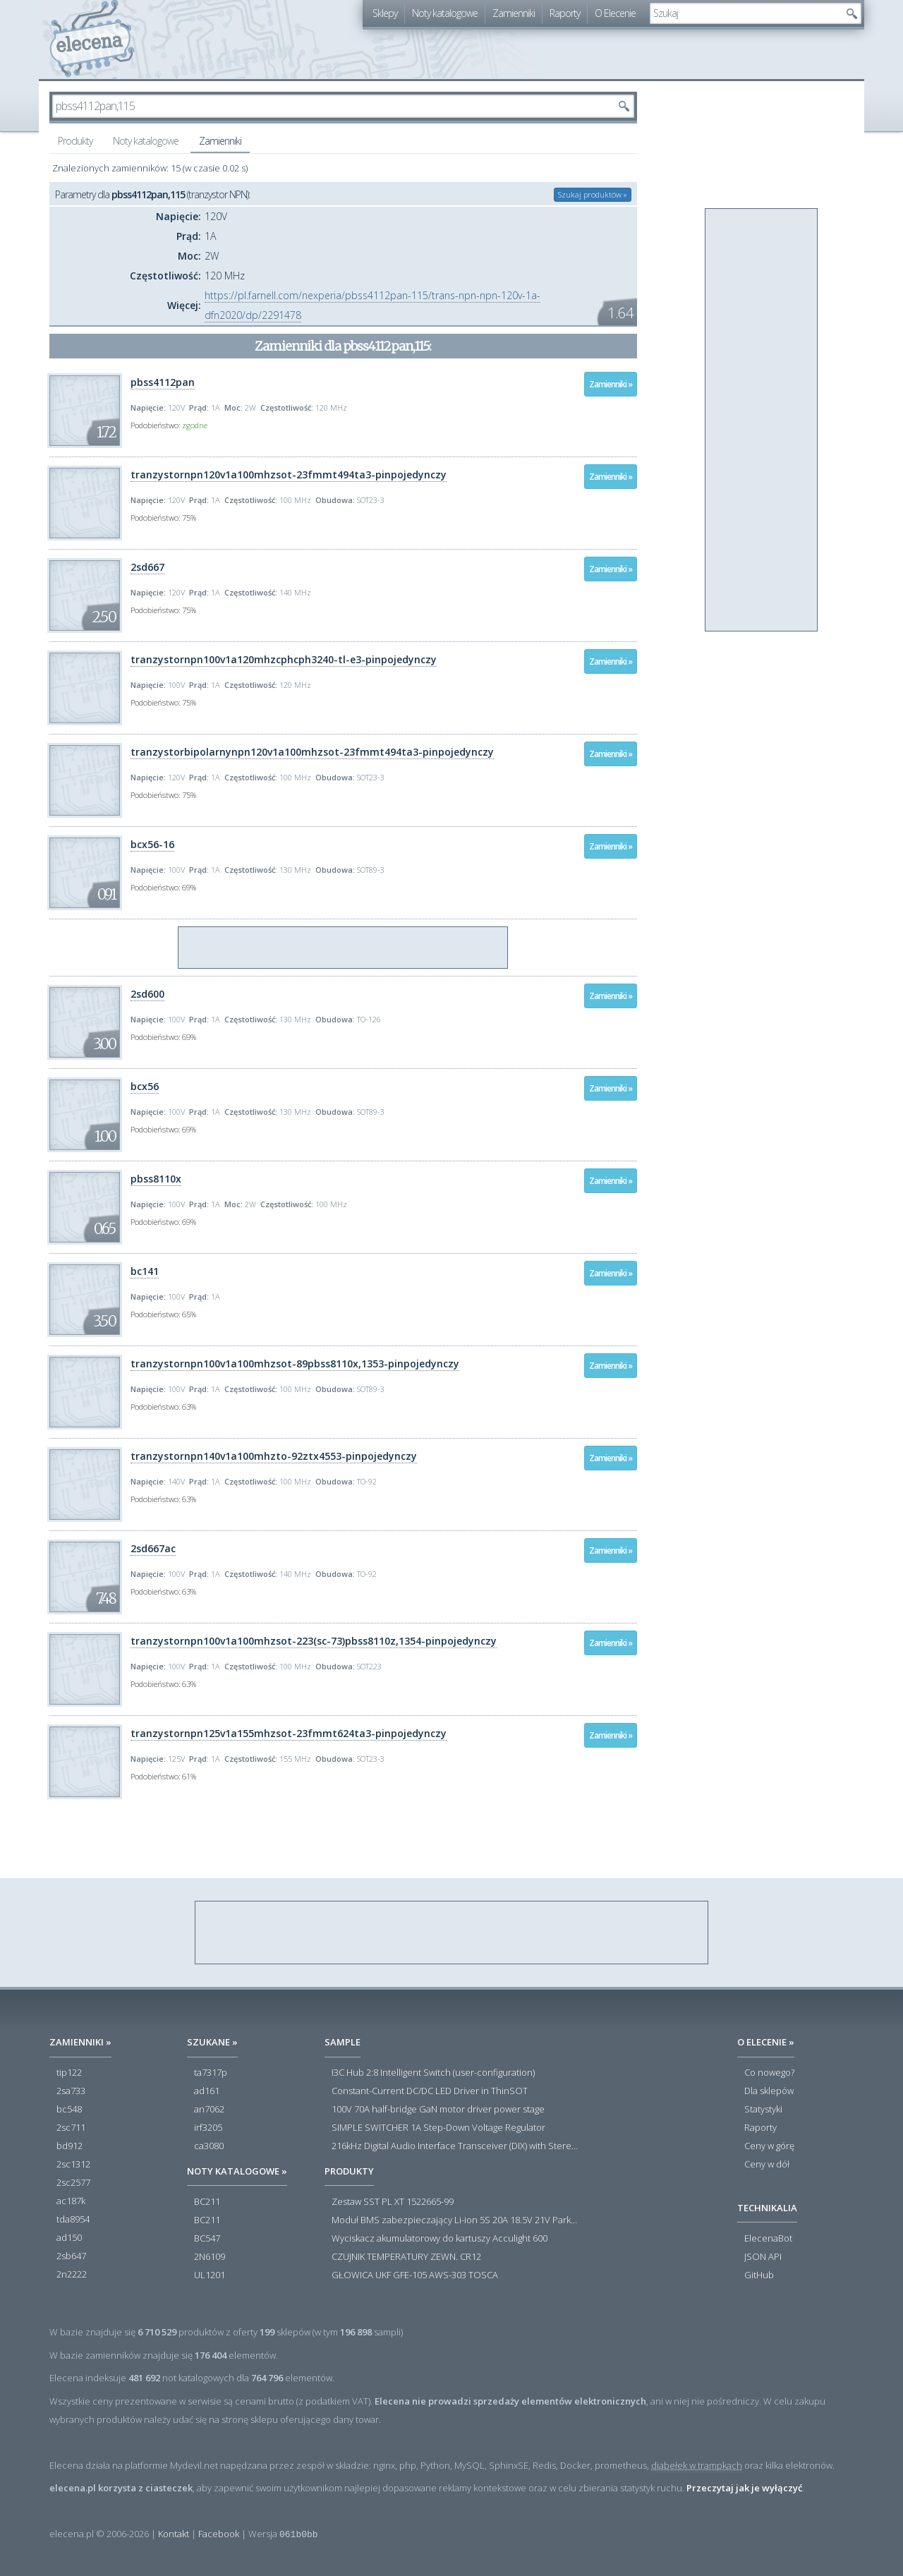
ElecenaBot (768, 2238)
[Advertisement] (343, 948)
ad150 (69, 2238)
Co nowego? (769, 2073)
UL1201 (209, 2275)
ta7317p (210, 2073)
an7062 (209, 2109)
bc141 (145, 1271)
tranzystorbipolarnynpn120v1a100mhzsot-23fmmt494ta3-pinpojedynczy (312, 751)
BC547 (207, 2238)
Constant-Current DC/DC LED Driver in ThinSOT (430, 2091)
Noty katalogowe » (237, 2171)
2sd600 (147, 993)
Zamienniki (513, 13)
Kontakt (173, 2533)
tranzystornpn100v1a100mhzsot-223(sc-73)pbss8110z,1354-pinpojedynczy (314, 1640)
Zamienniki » (610, 384)
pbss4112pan (163, 382)
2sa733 (70, 2091)
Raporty (565, 13)
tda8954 (73, 2219)
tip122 (69, 2073)
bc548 (69, 2109)
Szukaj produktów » (592, 194)
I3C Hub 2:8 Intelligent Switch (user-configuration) (433, 2073)
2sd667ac (153, 1548)
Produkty (75, 140)
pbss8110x (156, 1178)
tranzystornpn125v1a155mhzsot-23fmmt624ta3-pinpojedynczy (289, 1733)
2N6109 (209, 2257)
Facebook (218, 2533)
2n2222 (71, 2274)
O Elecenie (615, 13)
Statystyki (763, 2109)
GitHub (759, 2275)
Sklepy (384, 13)
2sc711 (70, 2128)
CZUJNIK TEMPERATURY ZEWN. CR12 (406, 2257)
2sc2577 (73, 2183)
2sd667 (147, 567)
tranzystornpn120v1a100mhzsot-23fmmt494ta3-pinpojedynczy (289, 474)
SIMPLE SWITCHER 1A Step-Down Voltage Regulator (438, 2128)
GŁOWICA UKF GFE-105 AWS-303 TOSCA (415, 2275)
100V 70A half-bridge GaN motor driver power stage (438, 2109)
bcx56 (145, 1086)
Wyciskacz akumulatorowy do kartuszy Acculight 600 (439, 2238)
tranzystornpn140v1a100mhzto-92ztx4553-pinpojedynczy (274, 1456)
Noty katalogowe (445, 13)
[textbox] (745, 13)
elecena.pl (92, 39)
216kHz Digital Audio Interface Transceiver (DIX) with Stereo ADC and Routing (455, 2146)
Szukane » (212, 2042)
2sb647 (71, 2256)
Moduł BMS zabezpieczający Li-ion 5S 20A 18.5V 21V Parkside (455, 2220)
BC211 (207, 2202)
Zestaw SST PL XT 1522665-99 (393, 2202)
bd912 (69, 2146)
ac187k (70, 2201)
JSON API (763, 2257)
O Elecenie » (765, 2042)
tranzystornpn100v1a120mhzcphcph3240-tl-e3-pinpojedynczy (284, 659)
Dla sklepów (769, 2091)
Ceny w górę (769, 2146)
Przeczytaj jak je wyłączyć (744, 2487)
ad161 (206, 2091)
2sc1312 (73, 2164)
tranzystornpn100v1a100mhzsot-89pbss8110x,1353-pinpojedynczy (295, 1363)
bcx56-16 (152, 844)
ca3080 (209, 2146)
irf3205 (208, 2128)
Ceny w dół (766, 2164)
